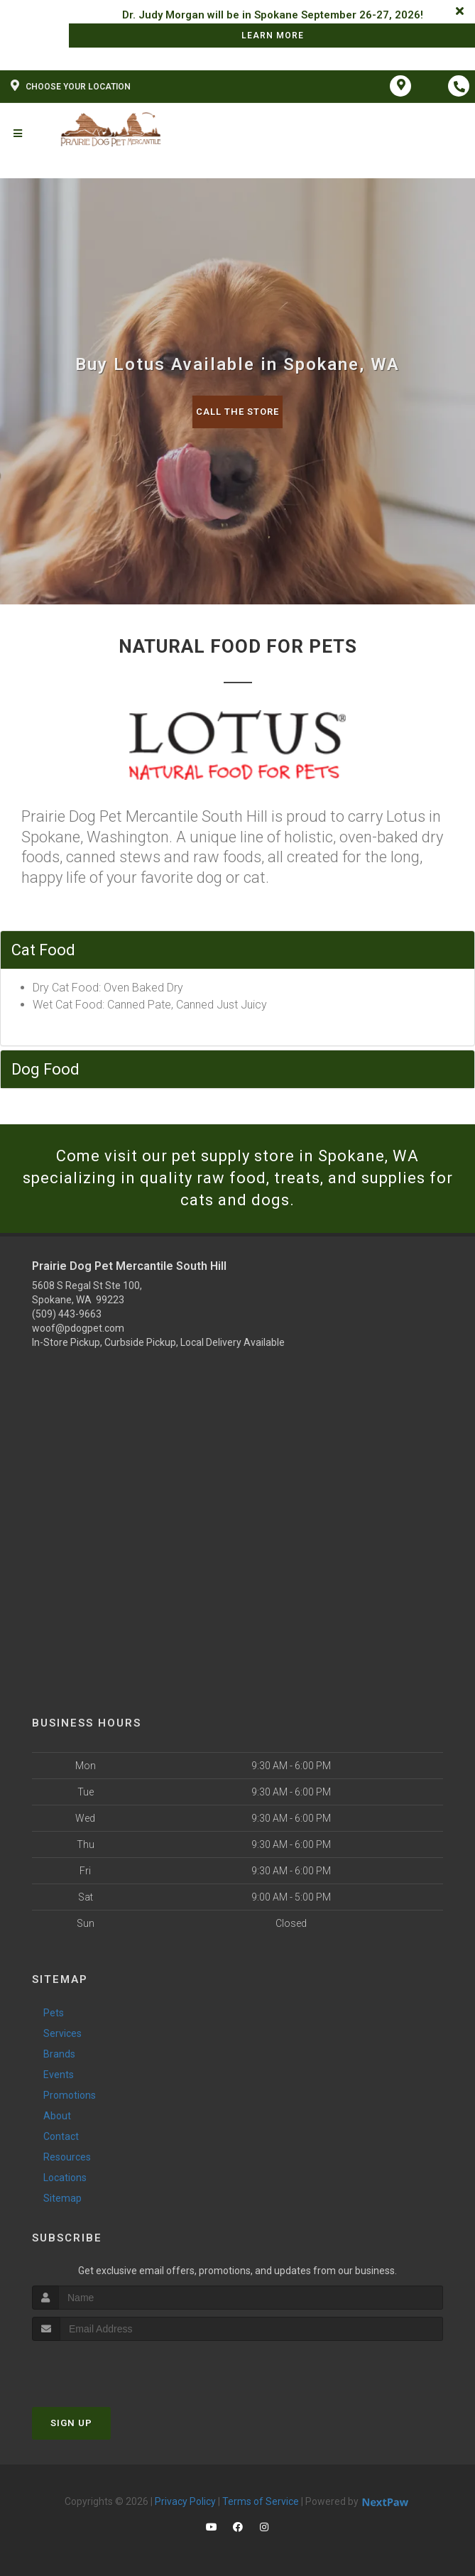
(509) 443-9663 (67, 1314)
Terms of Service (260, 2501)
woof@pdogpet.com (78, 1328)
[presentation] (107, 2367)
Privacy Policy (185, 2501)
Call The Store (237, 411)
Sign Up (71, 2423)
